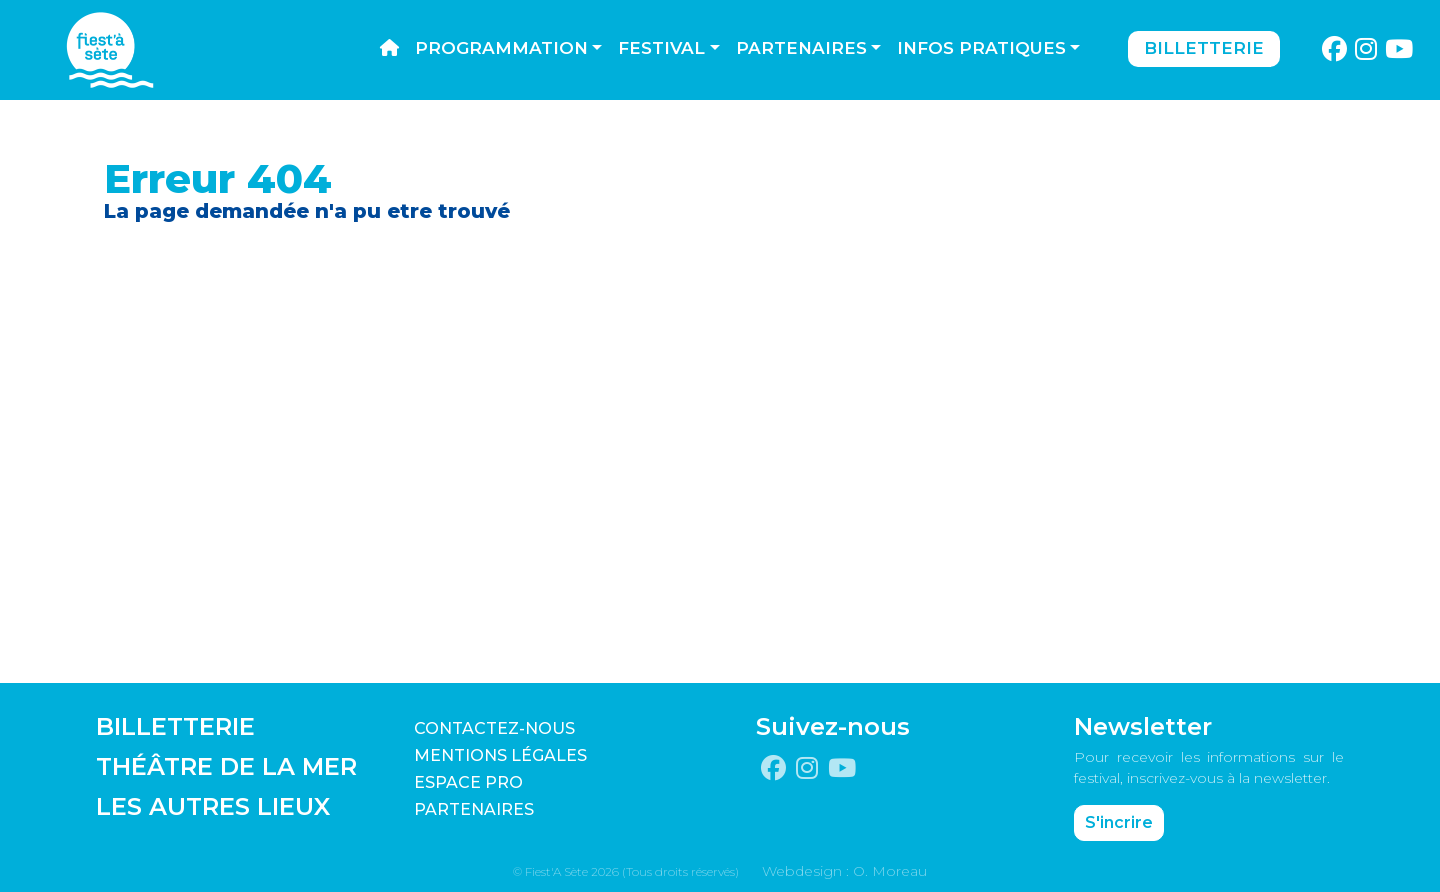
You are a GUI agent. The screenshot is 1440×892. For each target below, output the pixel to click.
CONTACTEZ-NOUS (494, 728)
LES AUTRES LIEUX (213, 806)
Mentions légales (500, 755)
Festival (661, 48)
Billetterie (1204, 48)
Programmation (501, 48)
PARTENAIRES (474, 809)
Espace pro (468, 782)
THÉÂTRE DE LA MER (226, 766)
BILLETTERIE (175, 726)
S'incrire (1119, 822)
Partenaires (801, 48)
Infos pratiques (981, 48)
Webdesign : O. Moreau (844, 871)
